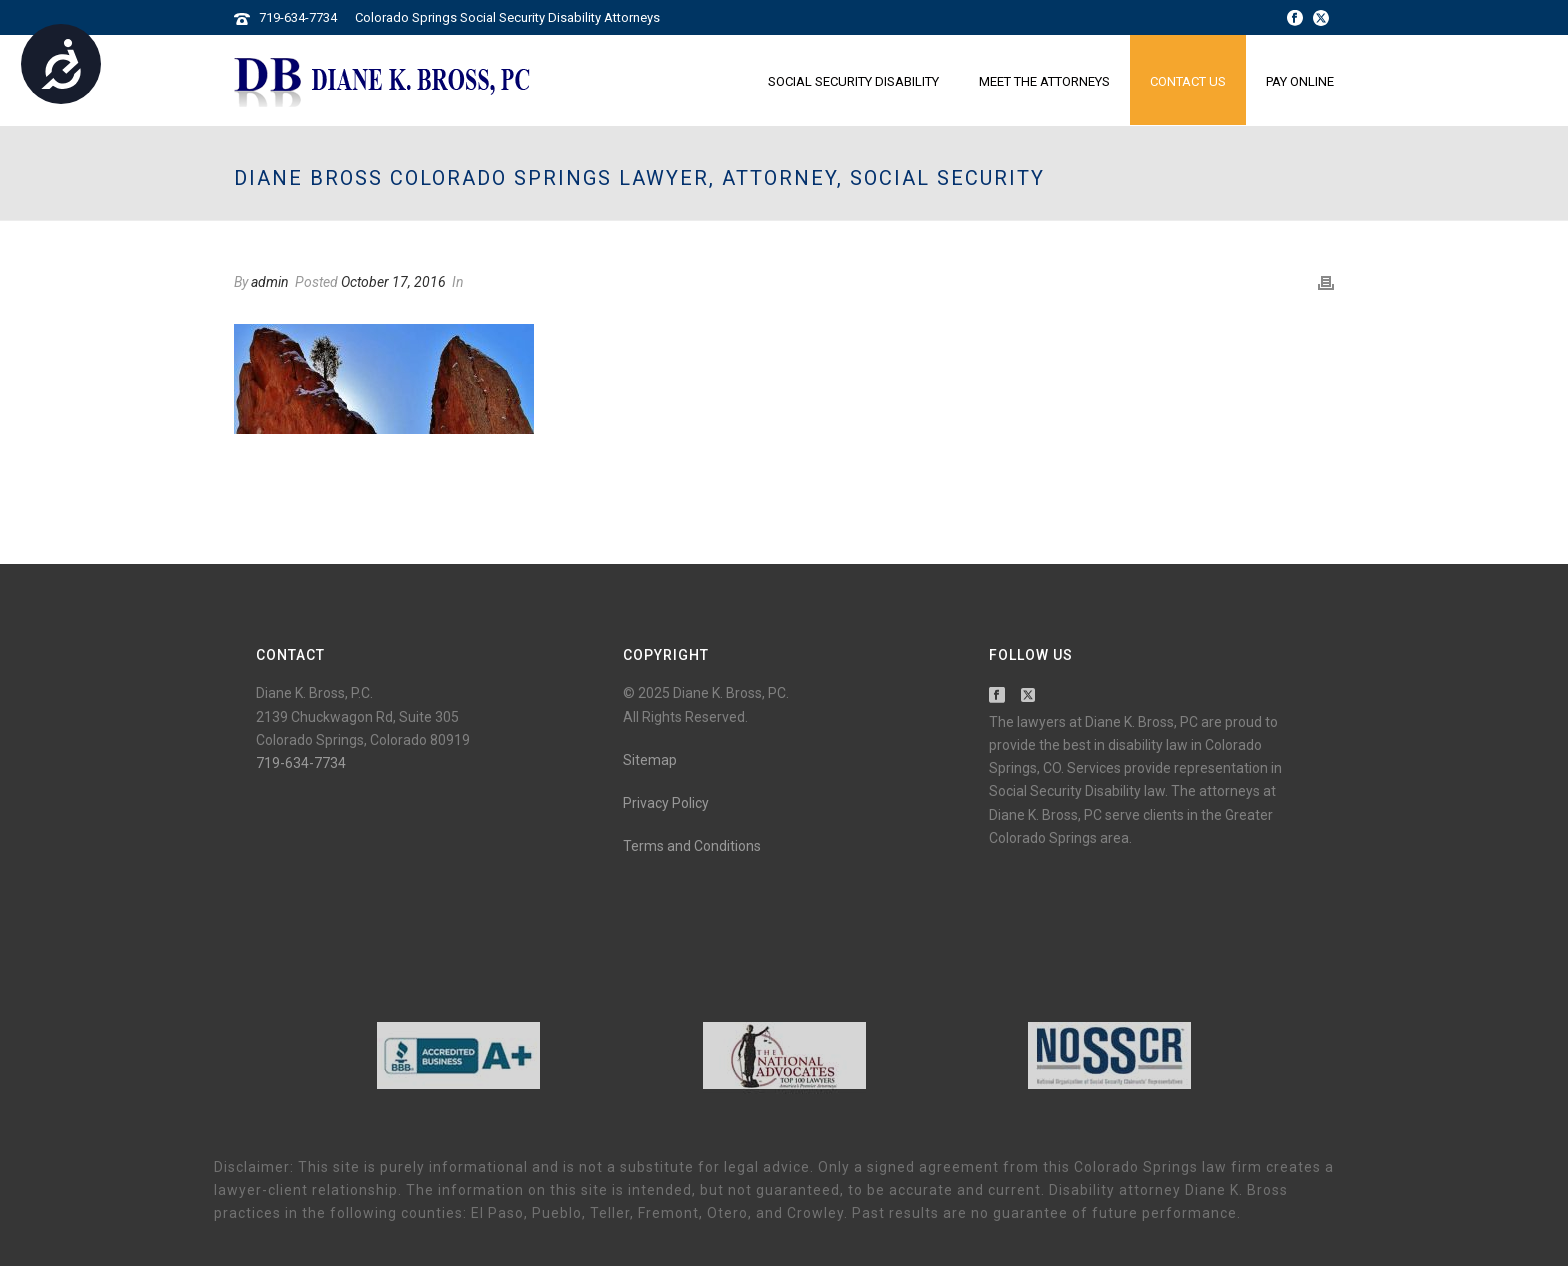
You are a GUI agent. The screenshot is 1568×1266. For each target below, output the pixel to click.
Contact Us (1188, 81)
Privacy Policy (666, 803)
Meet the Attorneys (1044, 81)
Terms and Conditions (692, 846)
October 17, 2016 (393, 282)
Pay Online (1300, 81)
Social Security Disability (853, 81)
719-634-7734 (298, 17)
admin (270, 282)
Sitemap (650, 760)
